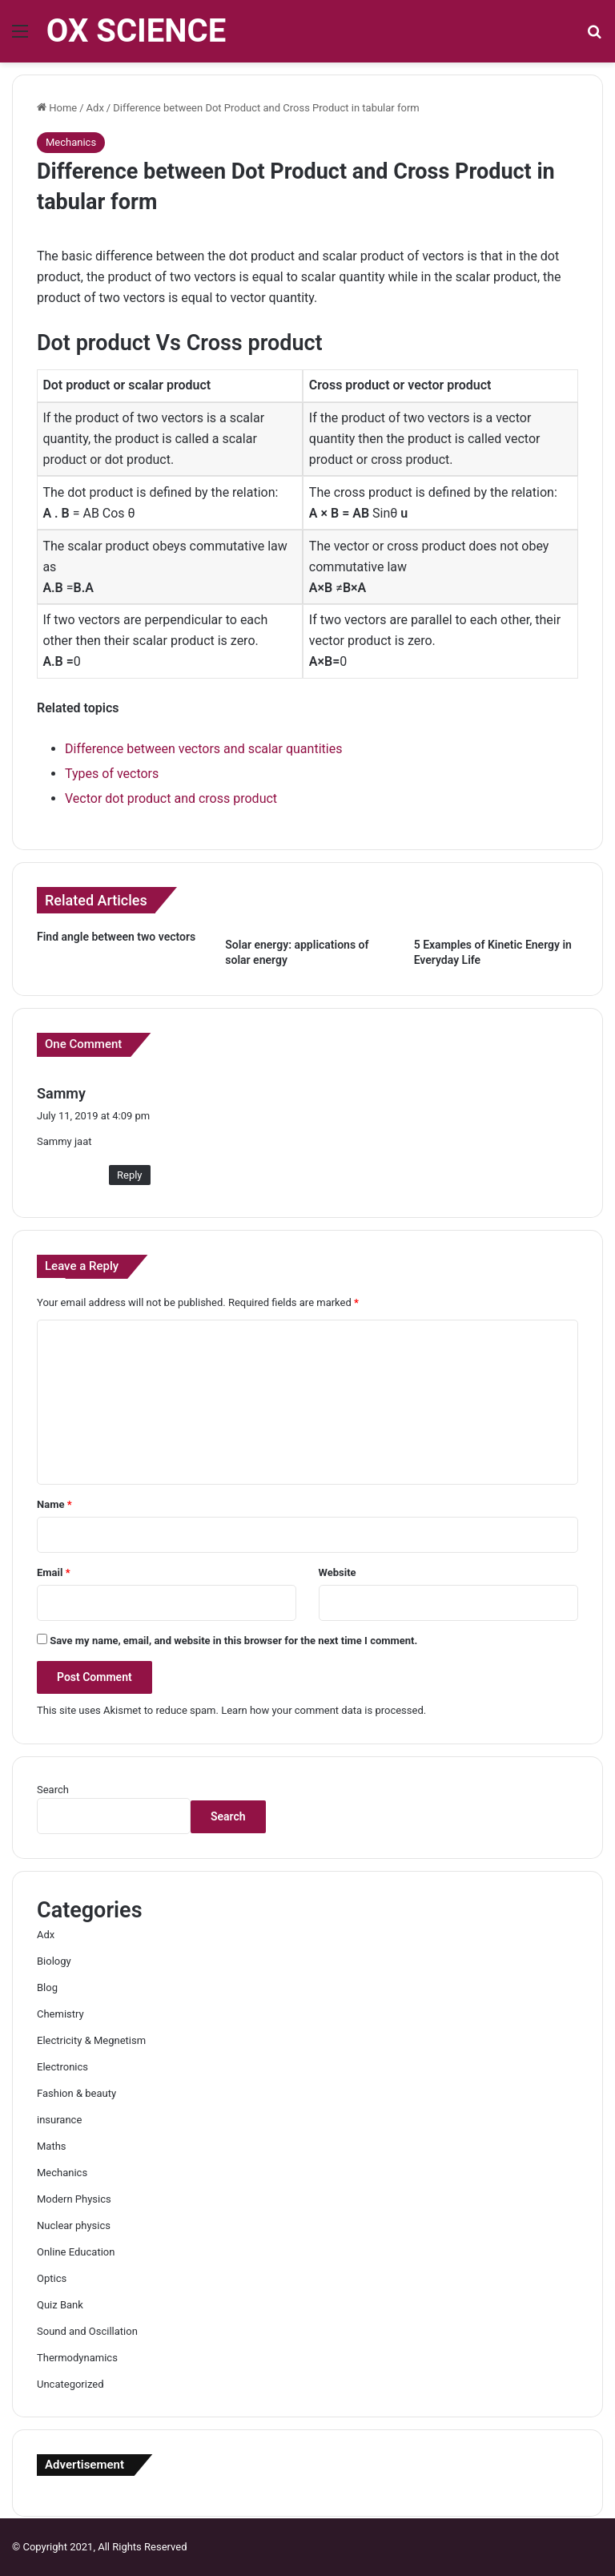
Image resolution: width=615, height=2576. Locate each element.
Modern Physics (74, 2199)
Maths (51, 2146)
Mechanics (71, 142)
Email (53, 1572)
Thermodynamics (77, 2358)
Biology (54, 1961)
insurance (59, 2120)
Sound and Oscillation (87, 2331)
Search (53, 1790)
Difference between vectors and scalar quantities (203, 748)
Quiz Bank (60, 2305)
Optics (51, 2278)
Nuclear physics (74, 2225)
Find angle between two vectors (116, 936)
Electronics (62, 2067)
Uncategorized (70, 2384)
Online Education (76, 2252)
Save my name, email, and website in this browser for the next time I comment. (233, 1641)
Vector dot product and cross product (171, 798)
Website (337, 1572)
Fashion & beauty (76, 2093)
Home (57, 108)
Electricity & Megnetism (91, 2040)
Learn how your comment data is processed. (323, 1710)
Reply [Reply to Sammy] (130, 1175)
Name (54, 1504)
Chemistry (60, 2014)
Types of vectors (112, 773)
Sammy (61, 1093)
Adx (95, 108)
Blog (47, 1987)
